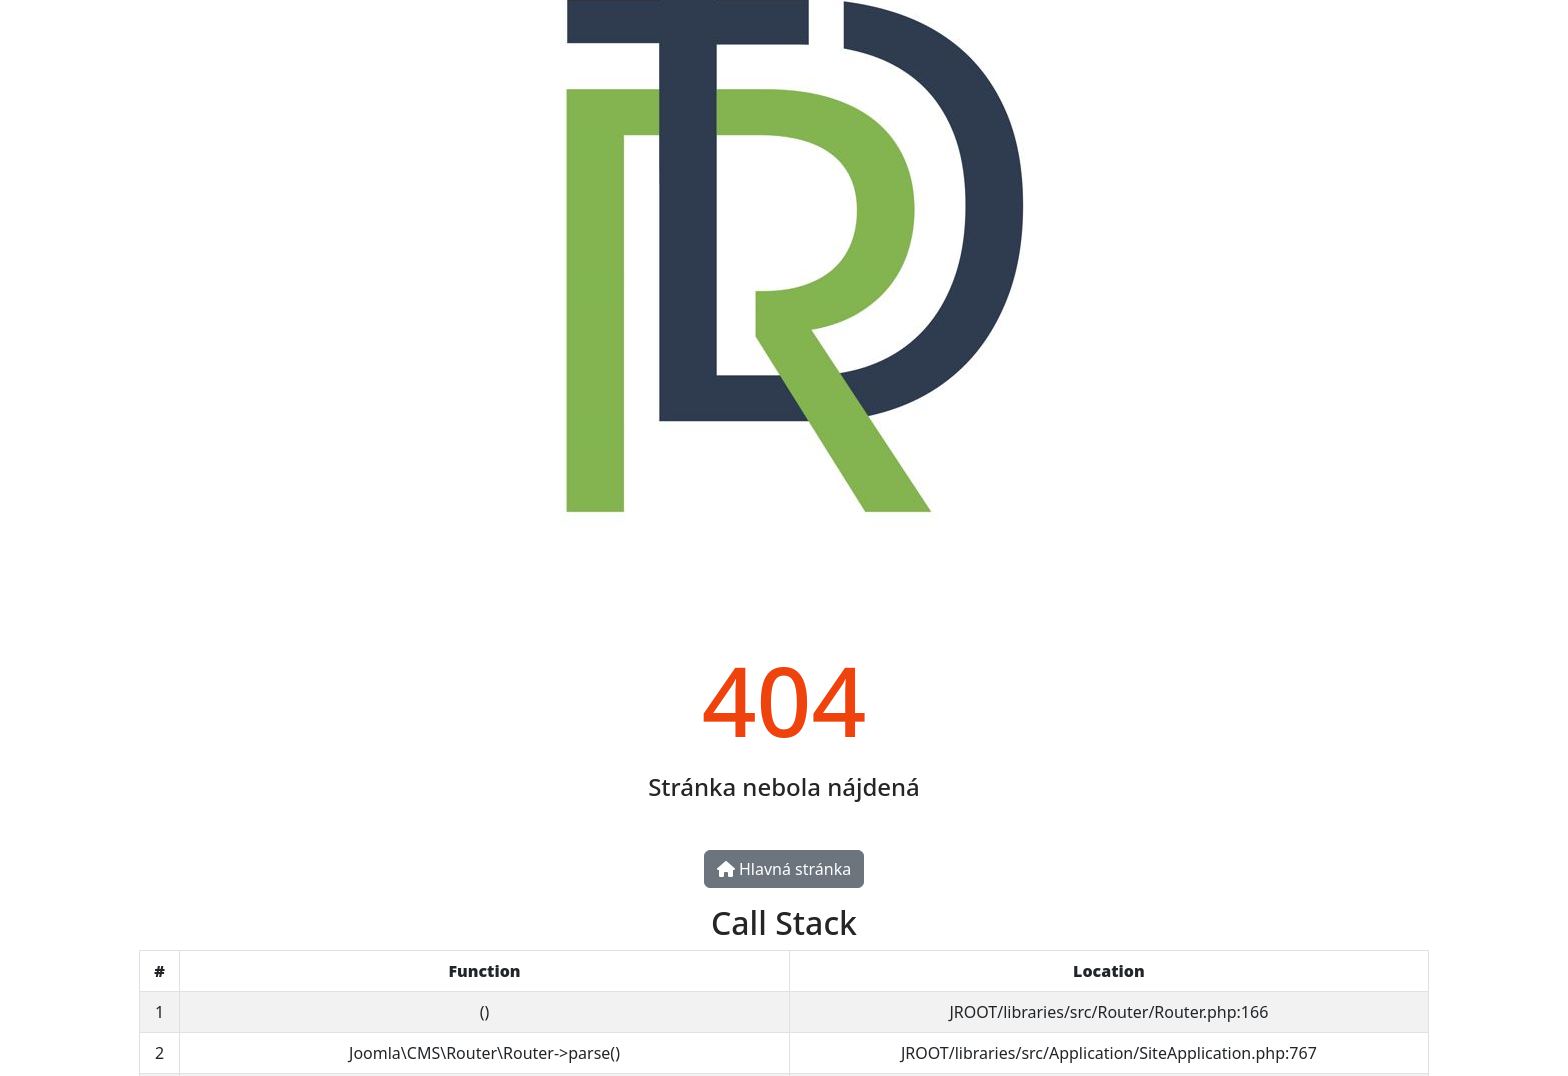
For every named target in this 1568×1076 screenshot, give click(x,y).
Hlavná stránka (784, 869)
